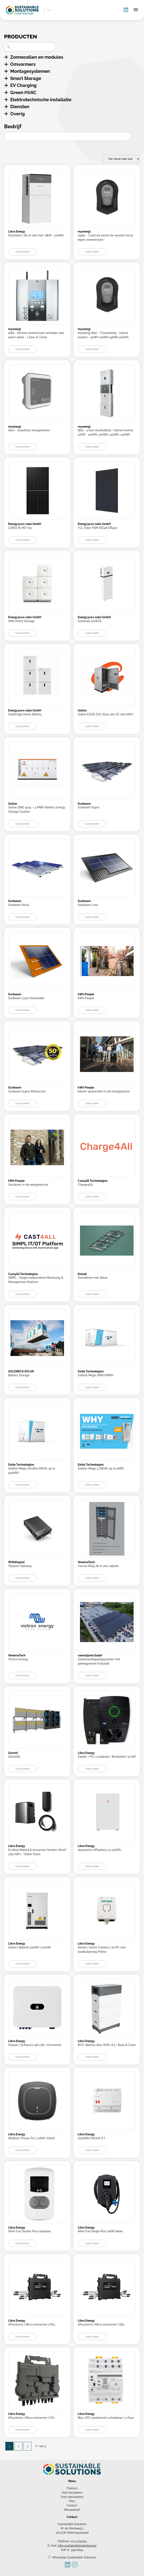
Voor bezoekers (72, 2492)
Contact (72, 2505)
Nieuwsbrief (72, 2509)
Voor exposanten (72, 2496)
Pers (72, 2501)
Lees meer (23, 251)
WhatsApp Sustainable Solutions (74, 2557)
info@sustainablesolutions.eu (77, 2545)
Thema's (72, 2488)
